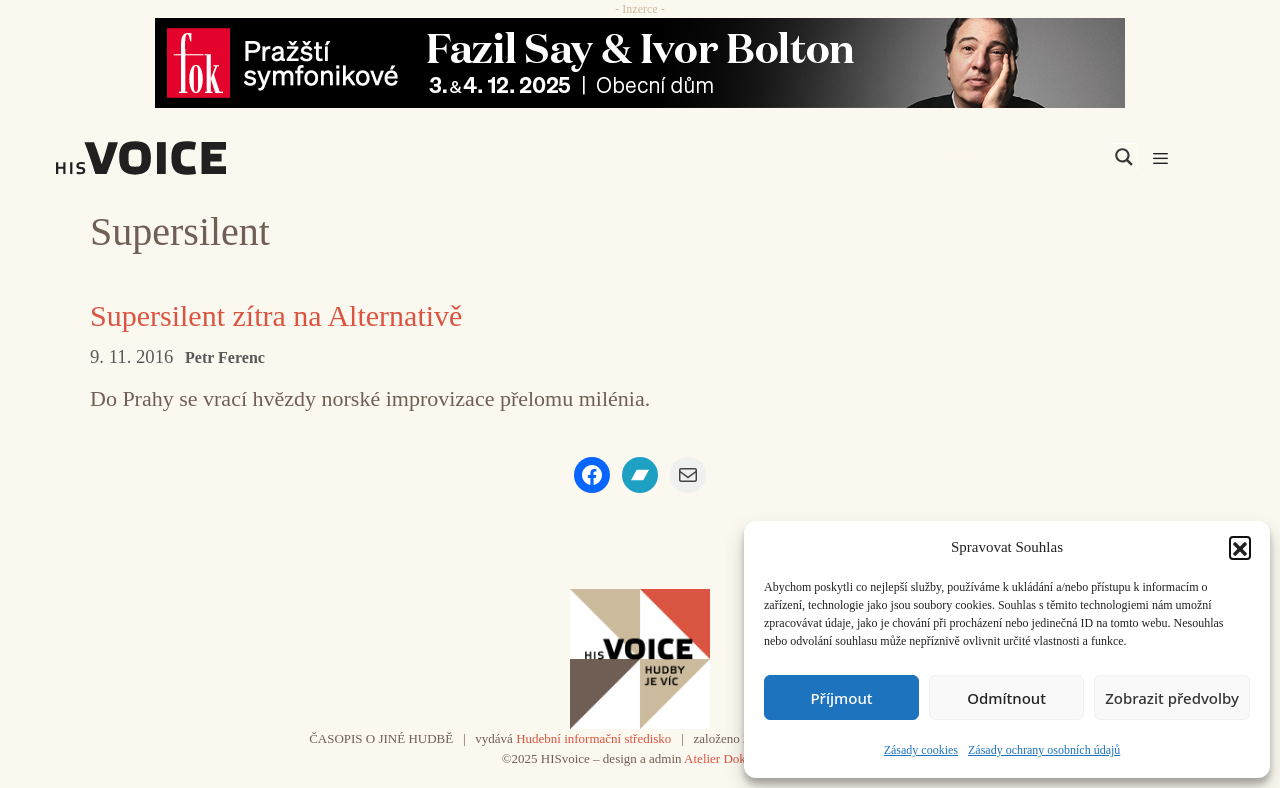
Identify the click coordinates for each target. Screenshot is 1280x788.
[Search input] (1029, 157)
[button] (1240, 547)
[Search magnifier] (1124, 157)
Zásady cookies (921, 750)
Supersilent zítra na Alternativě (276, 315)
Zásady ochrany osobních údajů (1044, 750)
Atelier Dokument (731, 758)
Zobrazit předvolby (1172, 698)
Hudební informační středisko (593, 738)
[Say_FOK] (640, 63)
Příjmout (841, 698)
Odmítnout (1006, 698)
